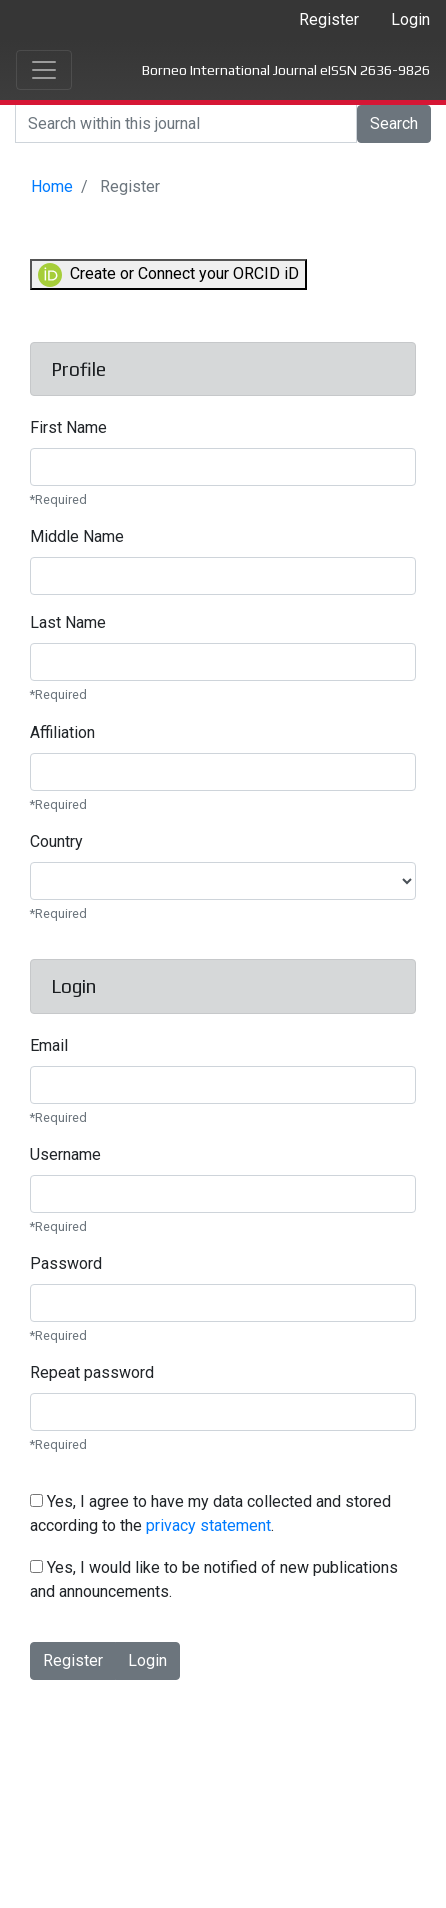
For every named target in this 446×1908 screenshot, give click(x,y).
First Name (68, 427)
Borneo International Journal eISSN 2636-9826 (286, 70)
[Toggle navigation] (44, 70)
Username (65, 1154)
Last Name (68, 622)
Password (66, 1263)
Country (56, 841)
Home (52, 186)
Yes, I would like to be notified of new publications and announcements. (214, 1579)
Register (329, 19)
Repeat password (92, 1372)
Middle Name (77, 536)
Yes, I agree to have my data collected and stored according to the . (210, 1513)
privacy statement (208, 1525)
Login (410, 19)
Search (394, 123)
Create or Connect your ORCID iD (168, 275)
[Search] (186, 124)
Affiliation (62, 732)
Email (49, 1045)
